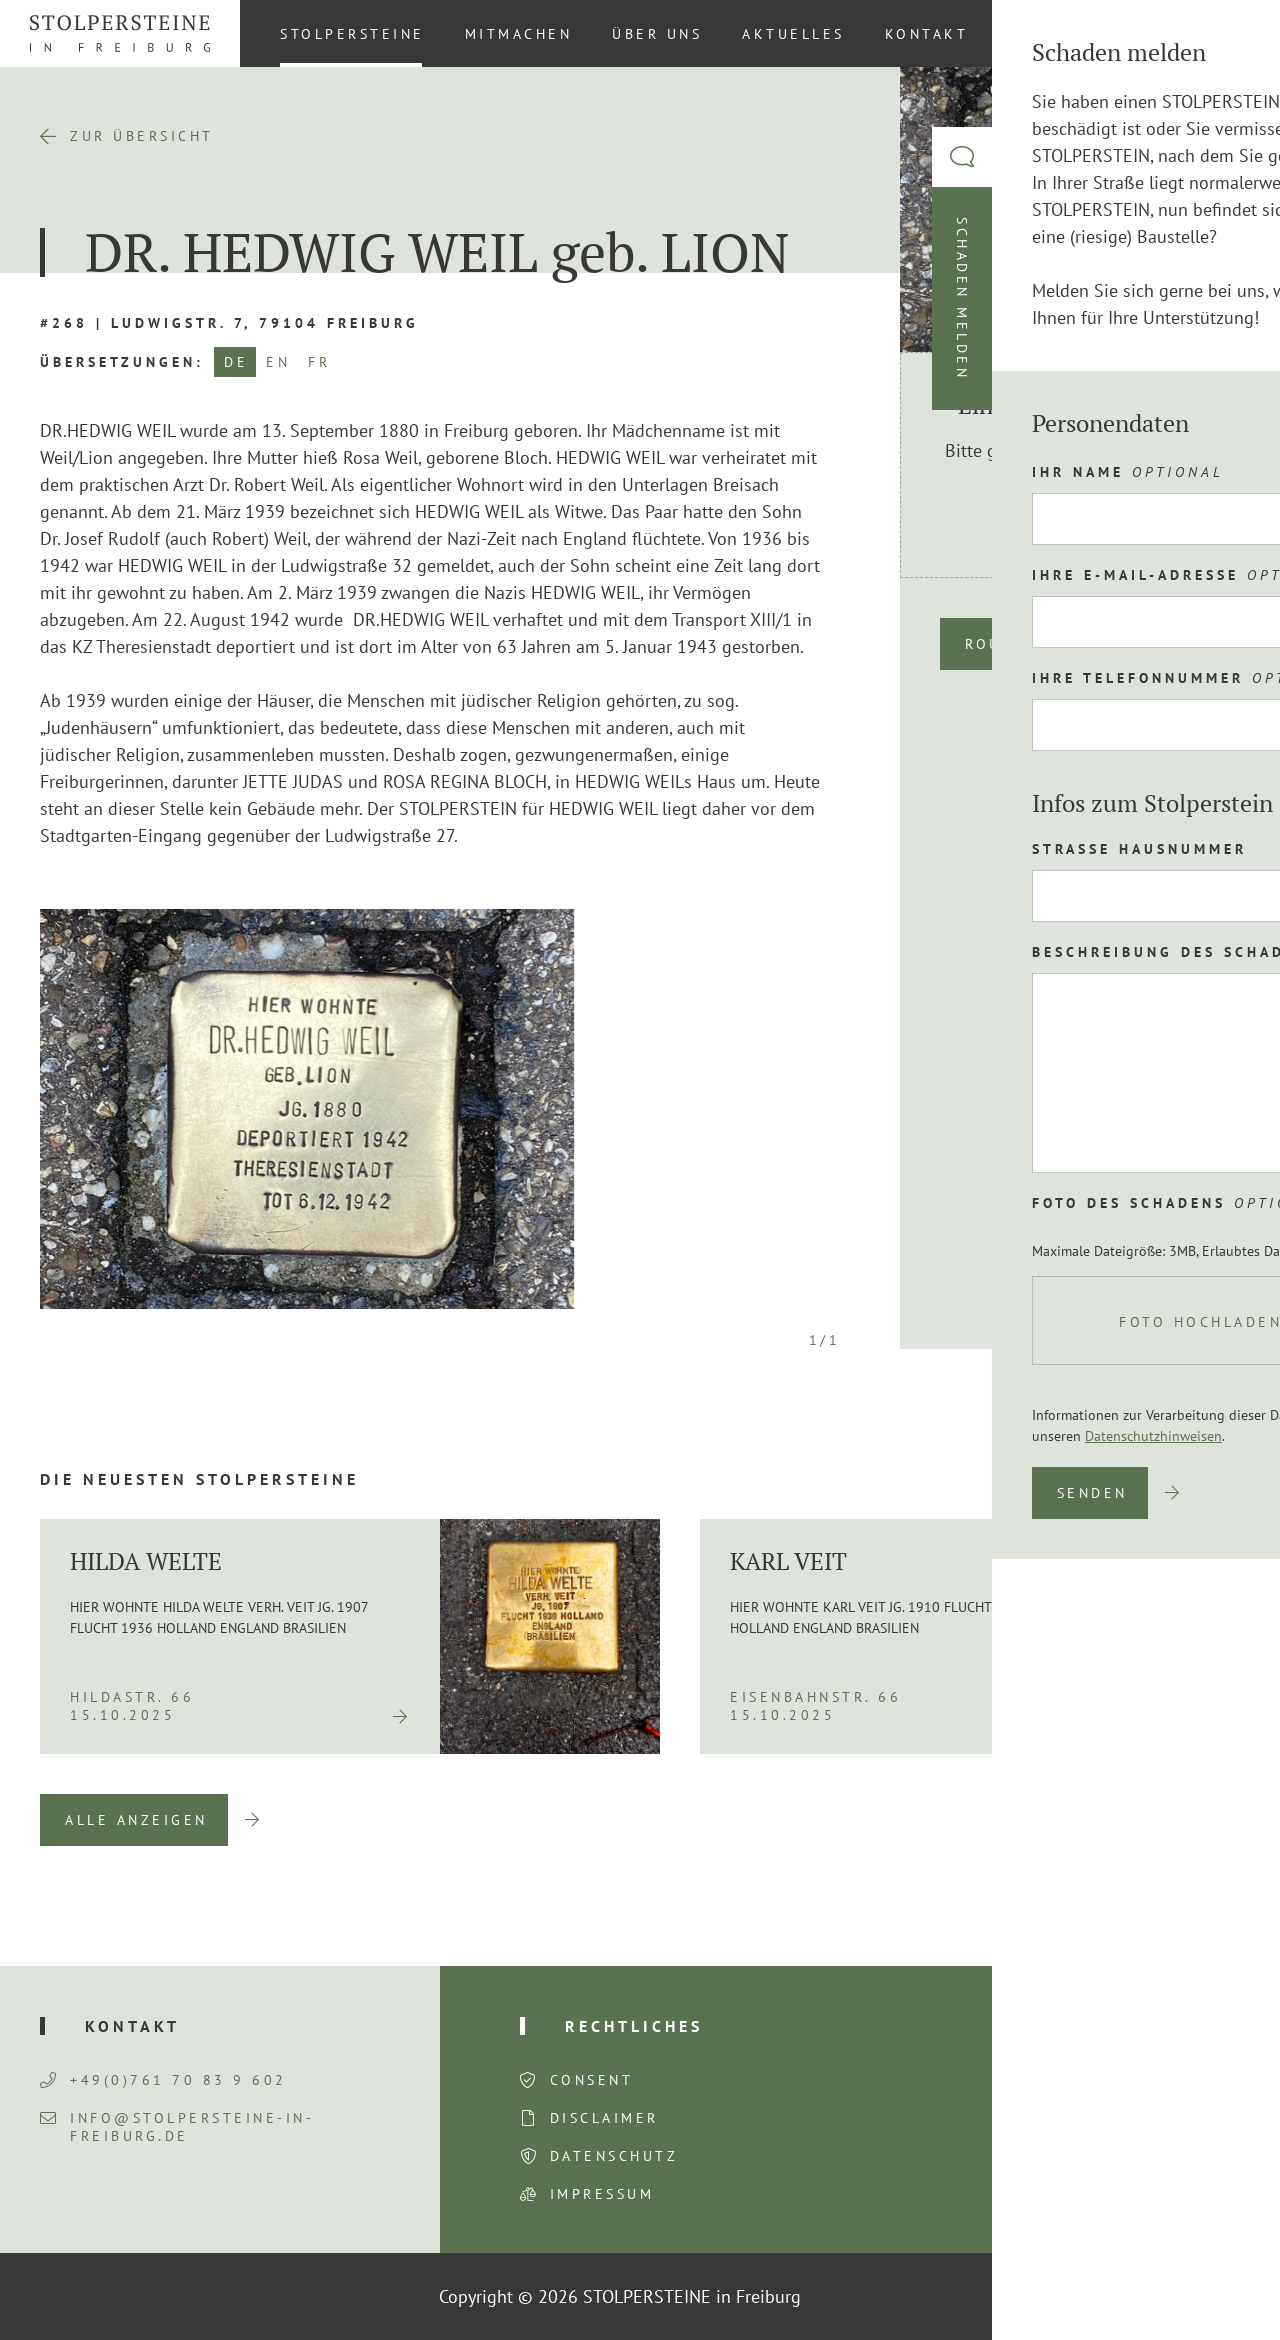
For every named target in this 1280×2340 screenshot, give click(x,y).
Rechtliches (634, 2026)
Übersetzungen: (122, 362)
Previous (1107, 1820)
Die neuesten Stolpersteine (199, 1479)
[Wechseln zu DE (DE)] (1229, 33)
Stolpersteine (352, 34)
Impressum (602, 2194)
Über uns (657, 34)
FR (319, 362)
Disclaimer (604, 2118)
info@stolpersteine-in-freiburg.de (177, 2127)
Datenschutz (614, 2156)
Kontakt (927, 34)
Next (1210, 1820)
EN (278, 362)
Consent (592, 2080)
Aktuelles (793, 34)
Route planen (1033, 644)
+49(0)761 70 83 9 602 (163, 2080)
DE (236, 362)
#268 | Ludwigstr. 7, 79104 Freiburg (229, 323)
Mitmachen (519, 34)
